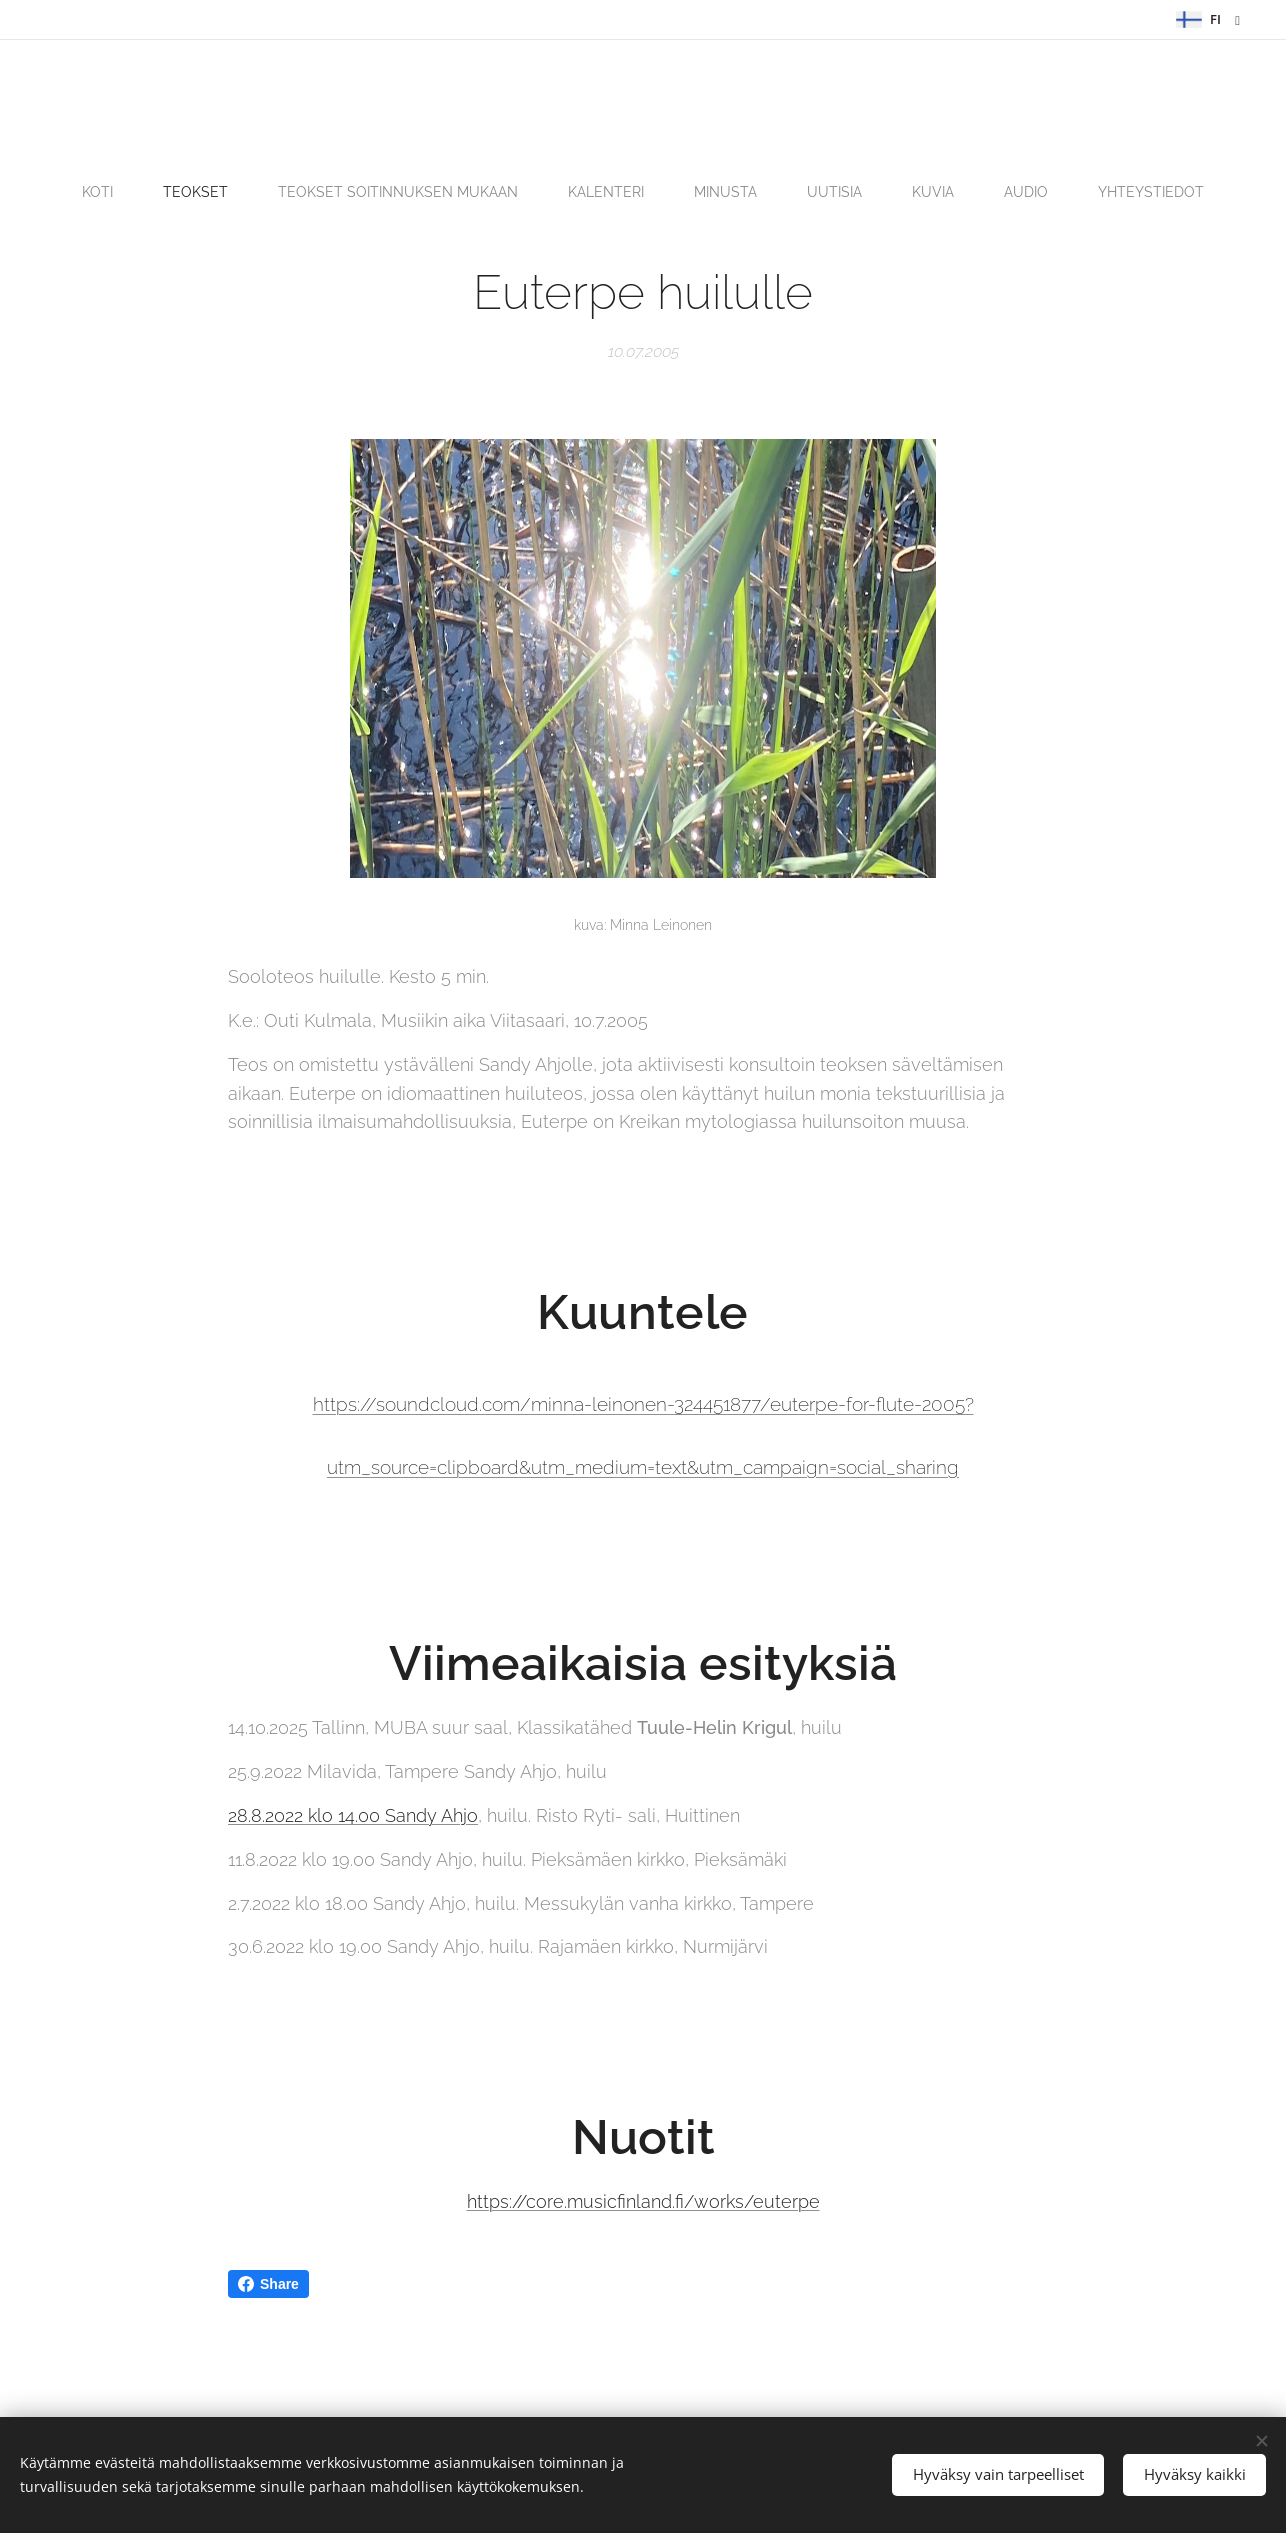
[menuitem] (455, 192)
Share (268, 2284)
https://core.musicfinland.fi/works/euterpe (643, 2202)
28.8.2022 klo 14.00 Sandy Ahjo (353, 1815)
